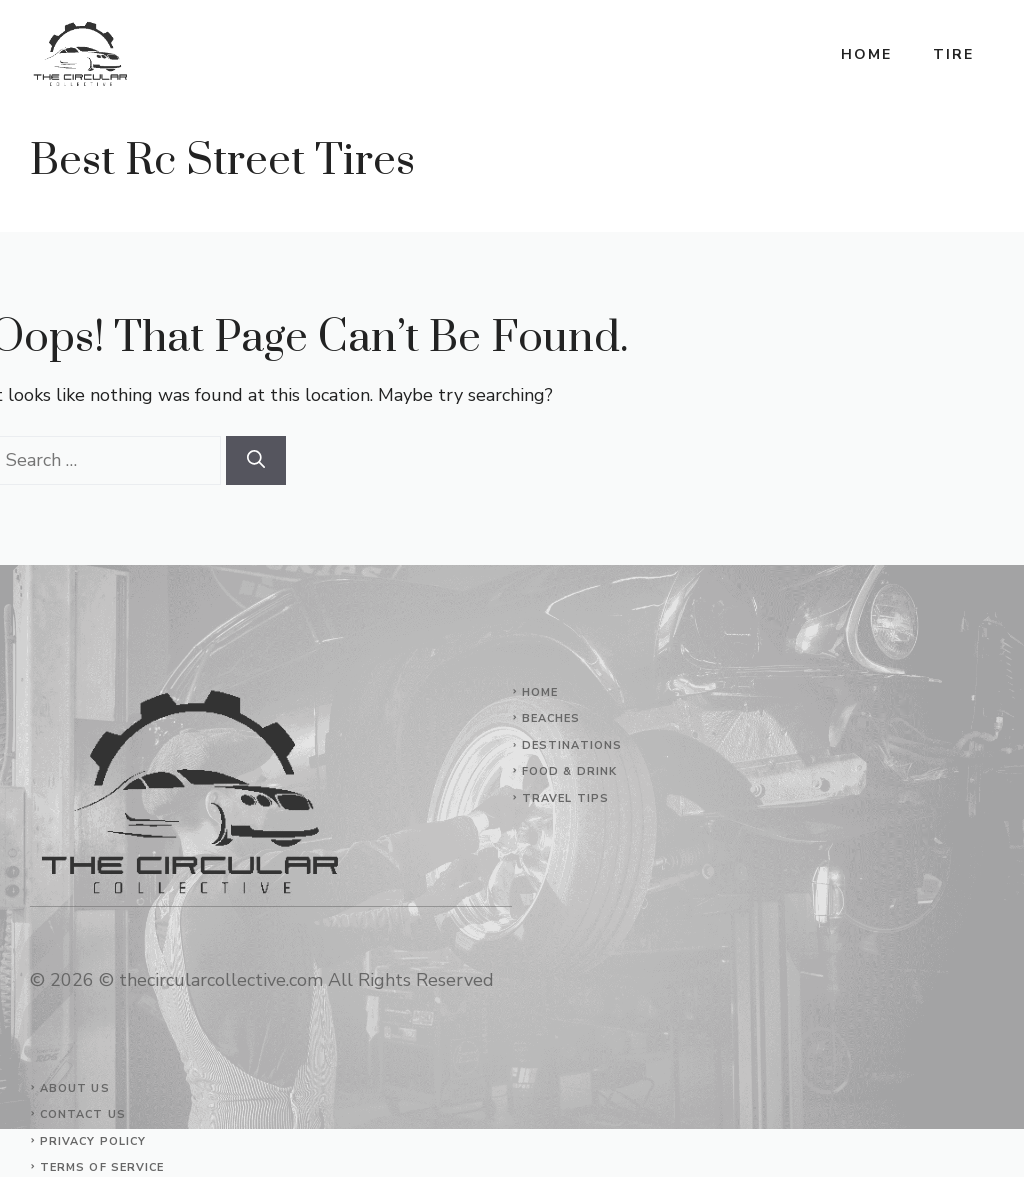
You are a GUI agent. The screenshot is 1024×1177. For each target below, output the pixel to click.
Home (866, 54)
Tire (953, 54)
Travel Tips (565, 798)
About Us (75, 1088)
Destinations (572, 745)
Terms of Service (102, 1167)
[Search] (256, 460)
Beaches (551, 718)
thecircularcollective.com (221, 980)
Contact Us (83, 1114)
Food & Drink (569, 771)
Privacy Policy (93, 1141)
